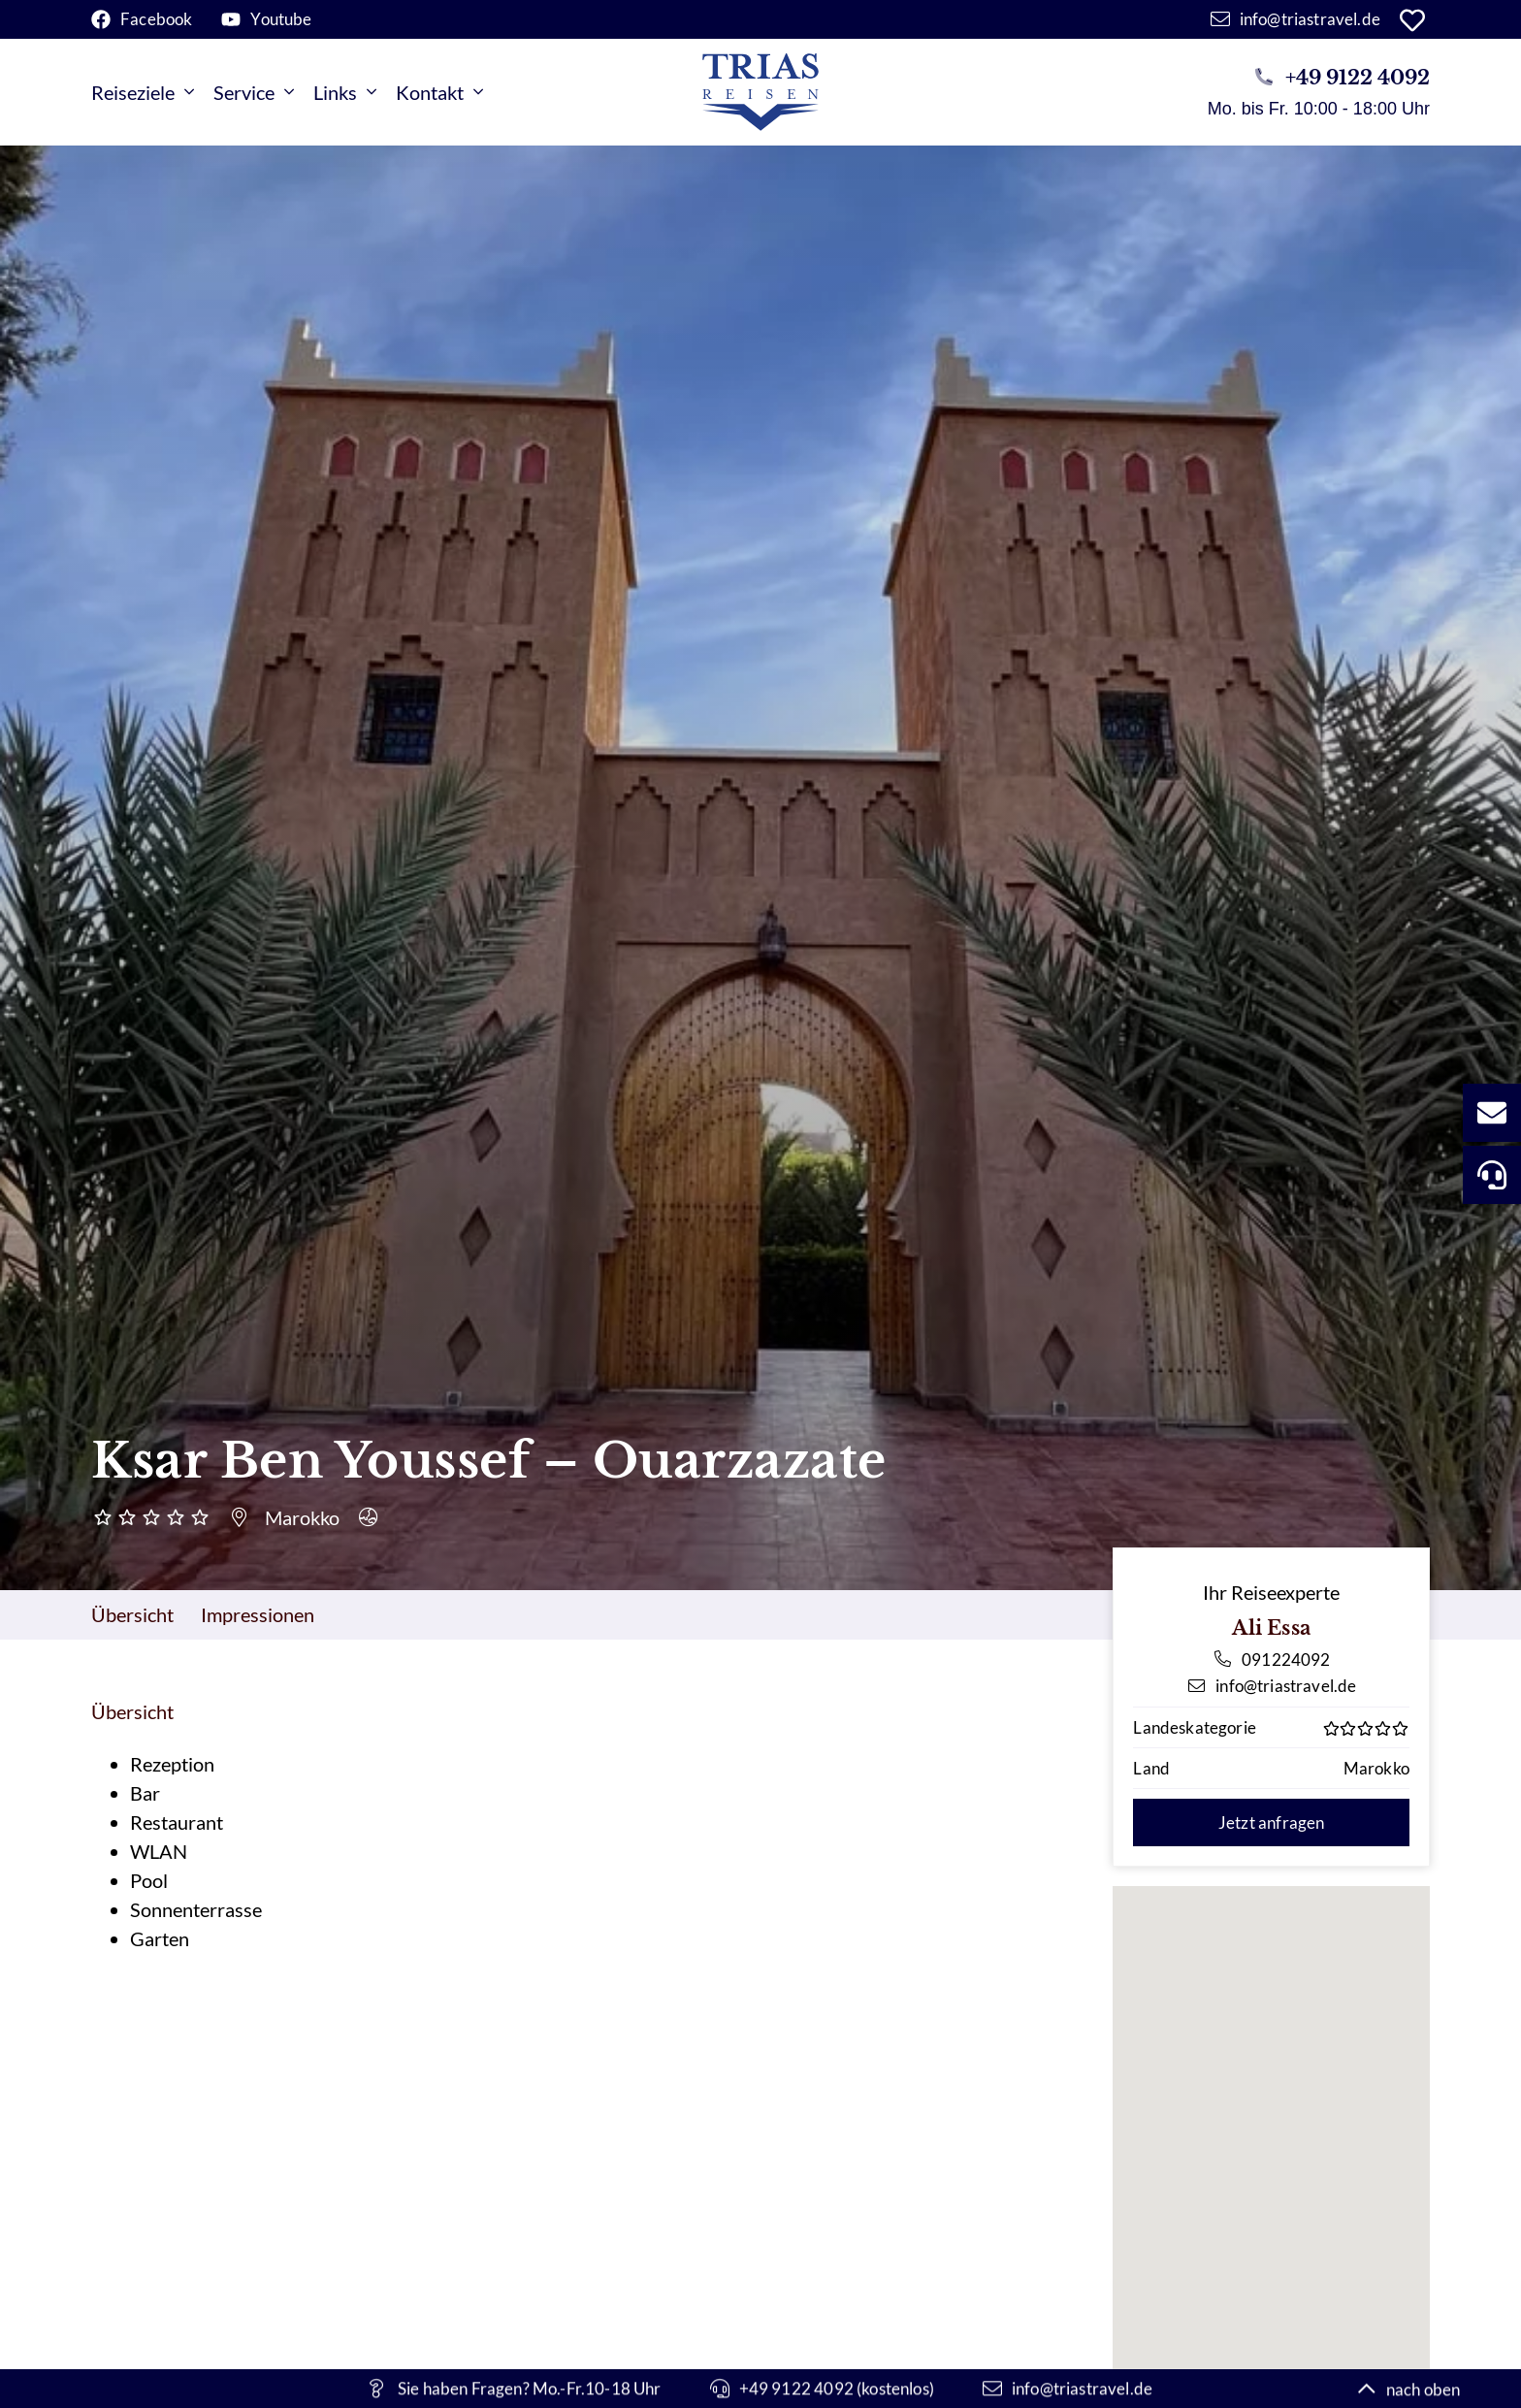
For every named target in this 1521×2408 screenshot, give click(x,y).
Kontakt (439, 92)
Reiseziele (142, 92)
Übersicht (132, 1614)
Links (344, 92)
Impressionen (257, 1614)
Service (253, 92)
